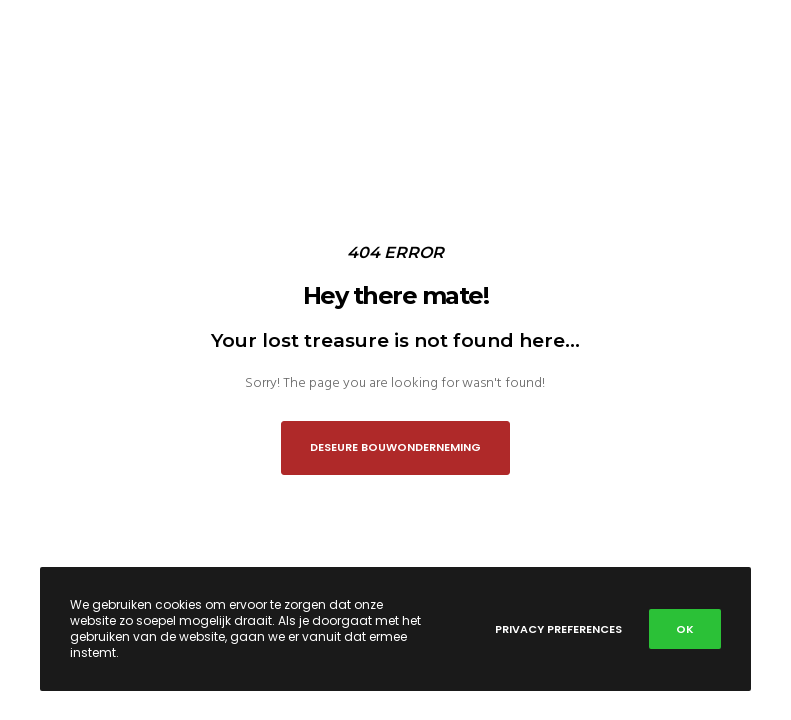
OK (685, 629)
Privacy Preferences (558, 629)
